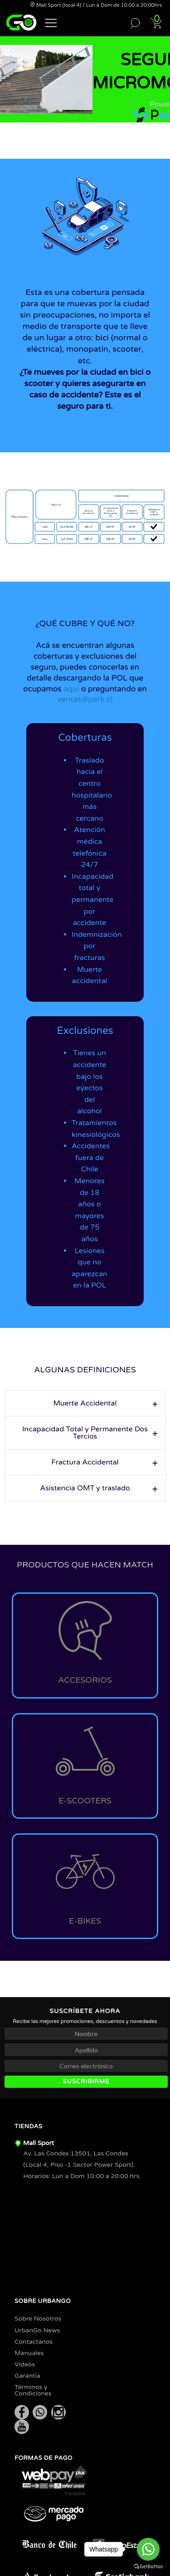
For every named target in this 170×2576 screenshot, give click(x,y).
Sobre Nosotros (38, 2318)
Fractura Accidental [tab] (85, 1462)
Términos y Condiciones (33, 2390)
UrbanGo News (37, 2330)
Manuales (29, 2353)
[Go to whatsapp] (148, 2549)
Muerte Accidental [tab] (85, 1403)
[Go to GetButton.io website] (148, 2567)
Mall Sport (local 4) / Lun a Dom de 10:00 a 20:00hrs (96, 5)
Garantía (27, 2376)
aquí (71, 689)
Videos (25, 2364)
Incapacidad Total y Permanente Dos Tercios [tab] (85, 1433)
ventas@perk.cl (85, 699)
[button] (51, 22)
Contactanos (34, 2342)
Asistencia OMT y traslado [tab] (85, 1488)
